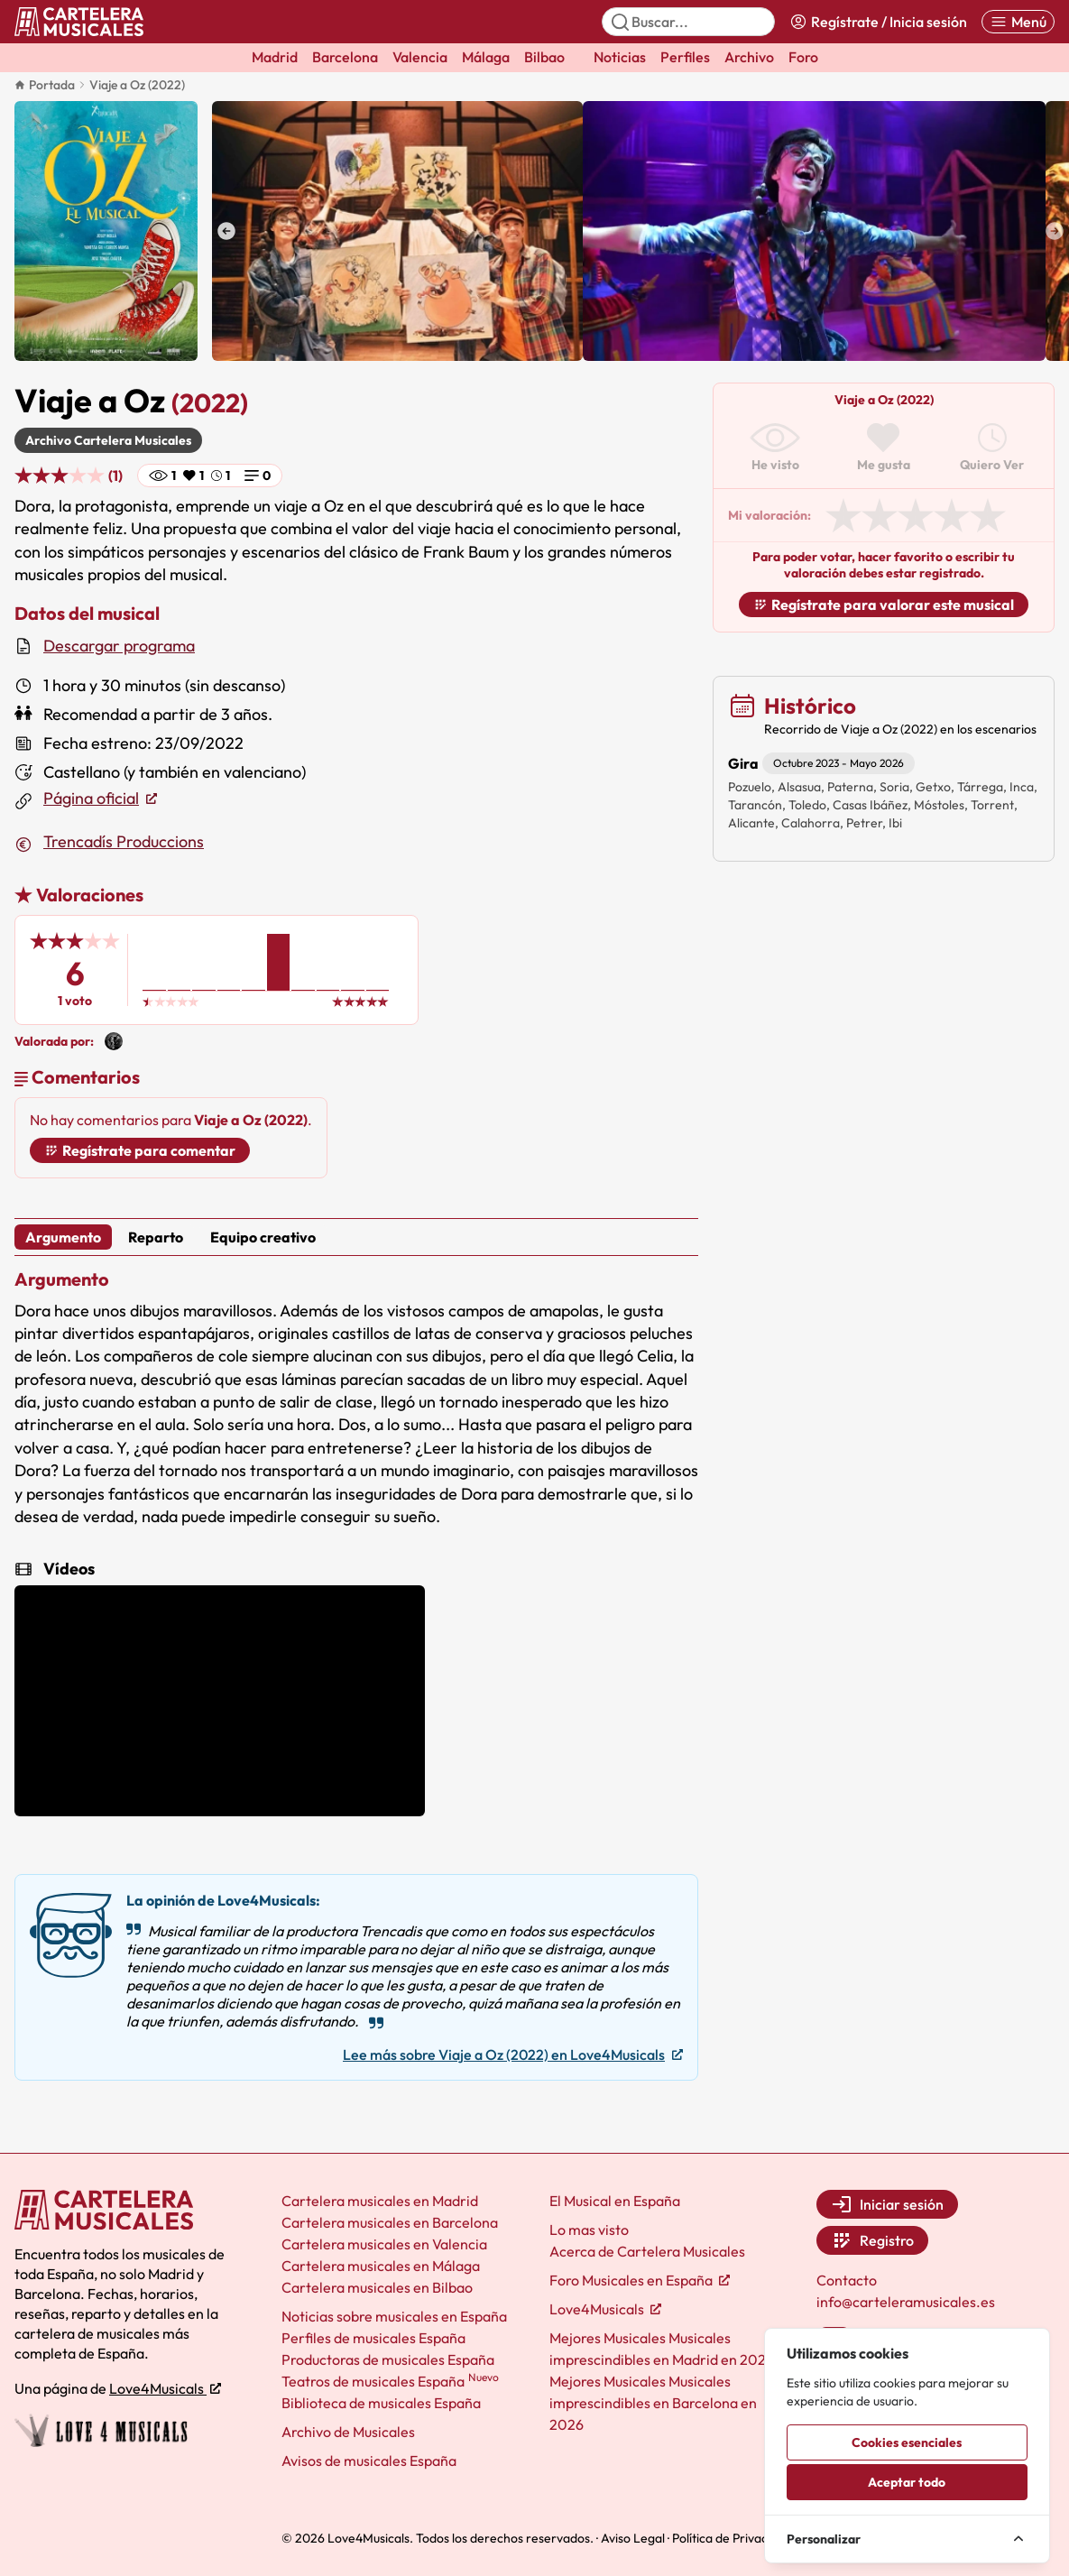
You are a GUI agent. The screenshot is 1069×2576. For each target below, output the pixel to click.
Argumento (63, 1237)
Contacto (846, 2280)
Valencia (419, 57)
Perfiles (685, 57)
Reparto (155, 1237)
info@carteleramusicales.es (905, 2302)
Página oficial (100, 798)
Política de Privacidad (732, 2538)
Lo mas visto (589, 2230)
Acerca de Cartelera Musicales (647, 2251)
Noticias (620, 57)
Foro (803, 57)
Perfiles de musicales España (373, 2338)
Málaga (486, 57)
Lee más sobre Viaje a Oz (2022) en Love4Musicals (513, 2054)
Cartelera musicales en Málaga (380, 2266)
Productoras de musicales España (387, 2359)
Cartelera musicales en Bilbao (377, 2287)
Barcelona (345, 57)
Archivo (749, 57)
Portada (44, 85)
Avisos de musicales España (368, 2460)
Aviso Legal (633, 2538)
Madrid (275, 57)
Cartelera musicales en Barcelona (389, 2222)
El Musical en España (614, 2201)
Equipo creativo (263, 1237)
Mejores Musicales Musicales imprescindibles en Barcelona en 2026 (653, 2402)
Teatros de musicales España (390, 2381)
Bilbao (544, 57)
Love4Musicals (165, 2388)
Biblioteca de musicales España (381, 2403)
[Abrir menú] (1018, 21)
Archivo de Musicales (348, 2432)
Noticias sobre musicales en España (394, 2316)
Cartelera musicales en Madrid (379, 2201)
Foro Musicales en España (639, 2280)
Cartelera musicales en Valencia (384, 2244)
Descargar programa (119, 645)
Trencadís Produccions (123, 841)
